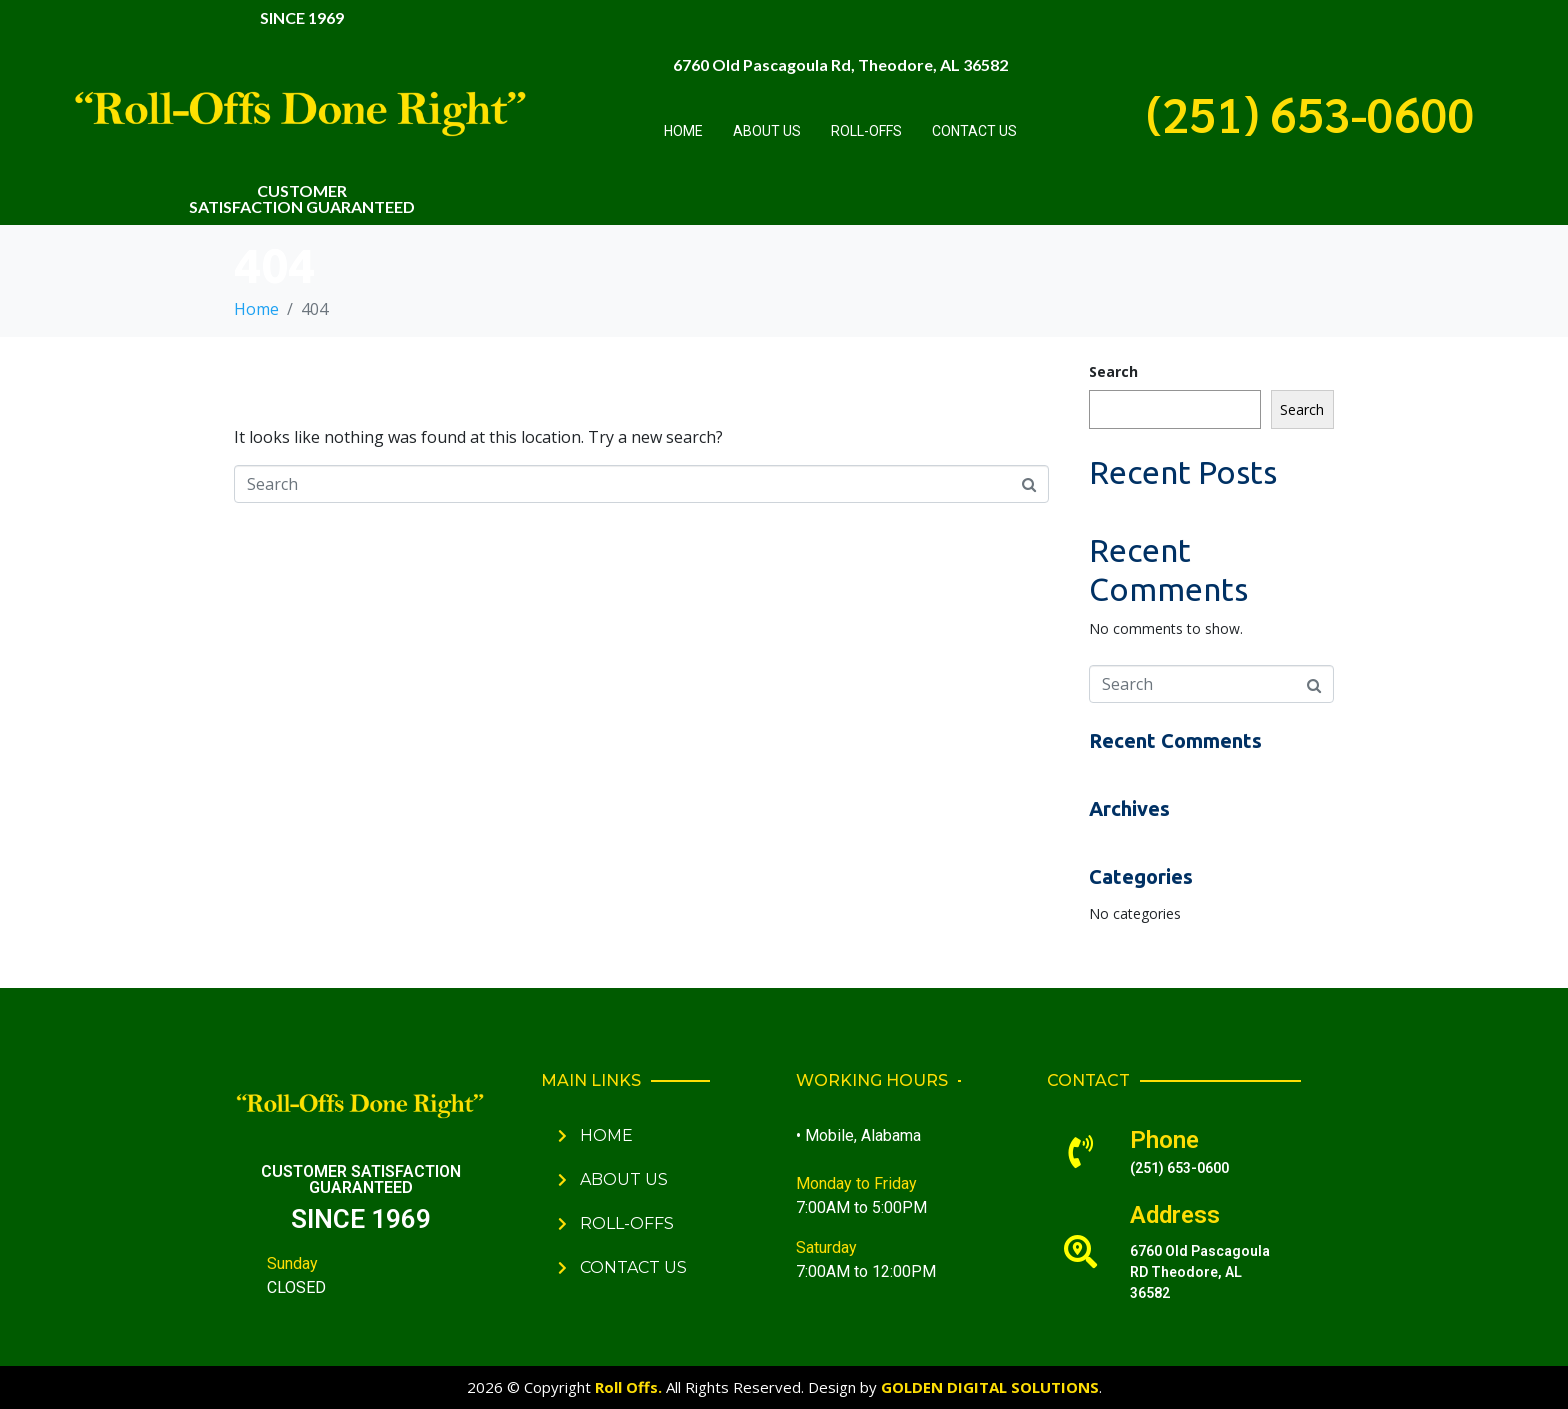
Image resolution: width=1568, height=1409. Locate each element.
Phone (1164, 1140)
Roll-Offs (866, 131)
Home (683, 131)
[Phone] (1080, 1151)
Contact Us (974, 131)
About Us (767, 131)
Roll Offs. (628, 1387)
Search (1113, 371)
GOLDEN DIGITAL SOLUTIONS (990, 1387)
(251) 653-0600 (1310, 113)
